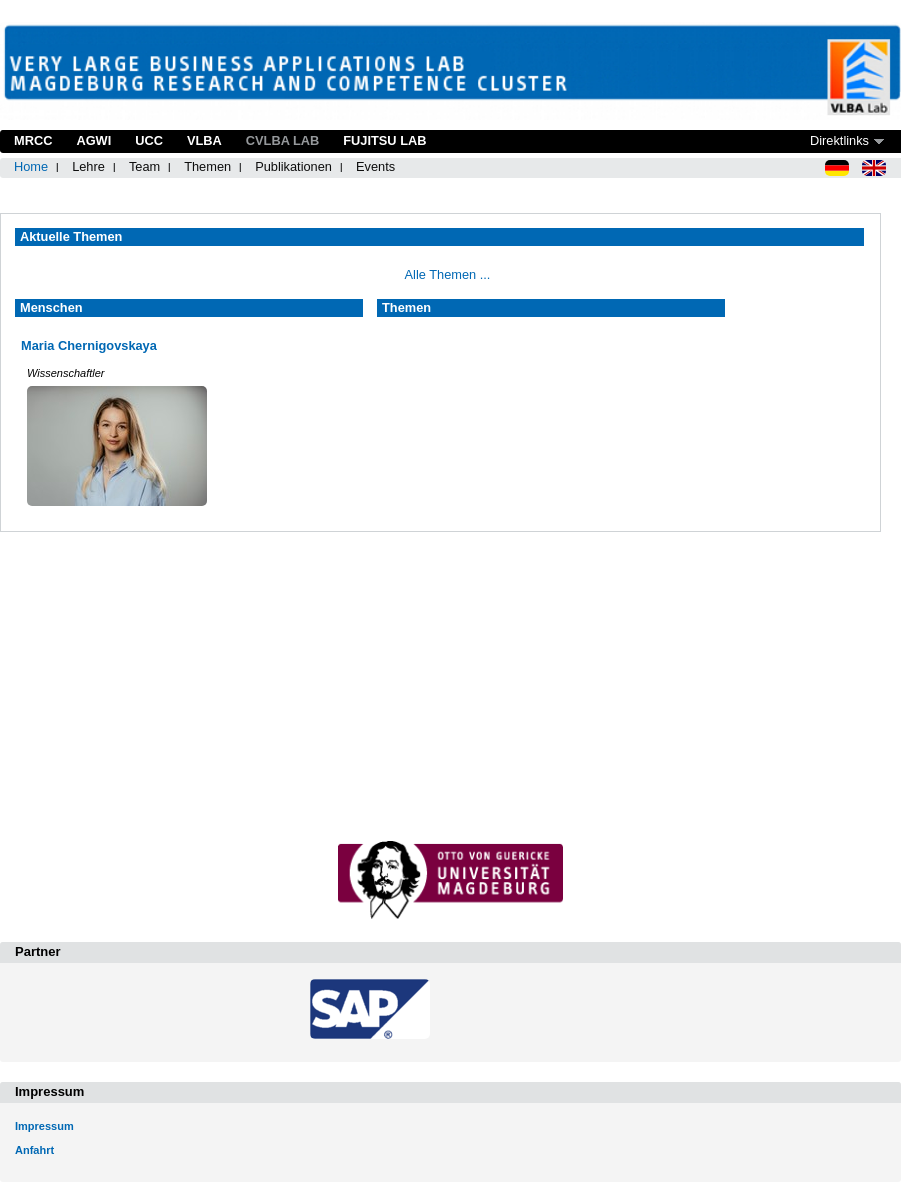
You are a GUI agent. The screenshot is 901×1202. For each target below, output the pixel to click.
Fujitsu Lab (384, 140)
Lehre (88, 166)
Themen (207, 166)
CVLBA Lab (282, 140)
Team (144, 166)
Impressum (44, 1126)
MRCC (33, 140)
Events (375, 166)
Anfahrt (34, 1150)
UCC (149, 140)
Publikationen (293, 166)
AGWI (93, 140)
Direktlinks (839, 140)
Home (31, 166)
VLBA (204, 140)
